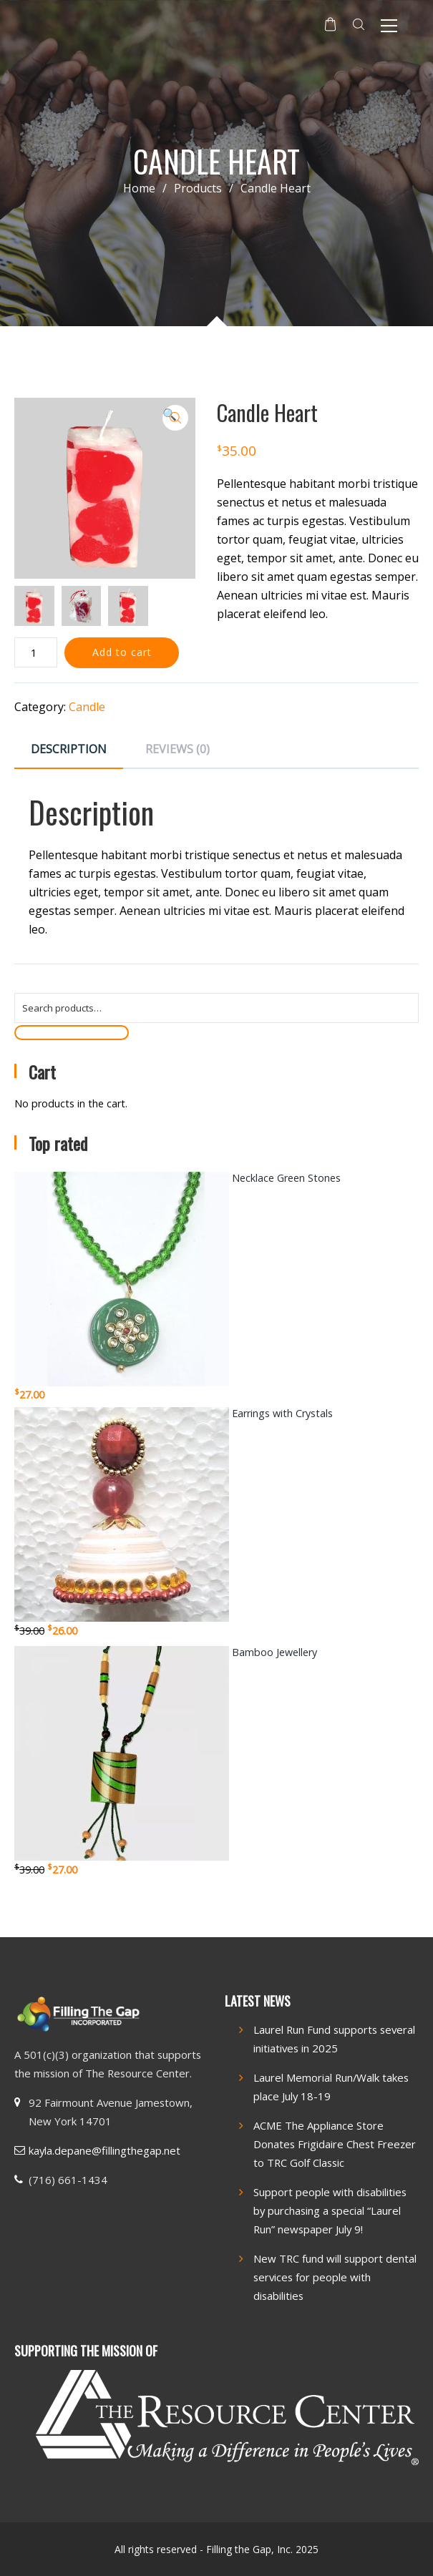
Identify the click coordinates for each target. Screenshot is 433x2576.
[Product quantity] (35, 652)
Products (207, 188)
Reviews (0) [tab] (177, 749)
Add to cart (122, 652)
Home (139, 188)
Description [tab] (69, 749)
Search (71, 1032)
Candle (87, 707)
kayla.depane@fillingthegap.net (104, 2150)
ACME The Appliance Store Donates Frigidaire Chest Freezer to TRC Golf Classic (334, 2144)
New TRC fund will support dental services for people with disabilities (335, 2277)
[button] (175, 418)
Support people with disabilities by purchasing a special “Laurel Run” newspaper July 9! (330, 2210)
